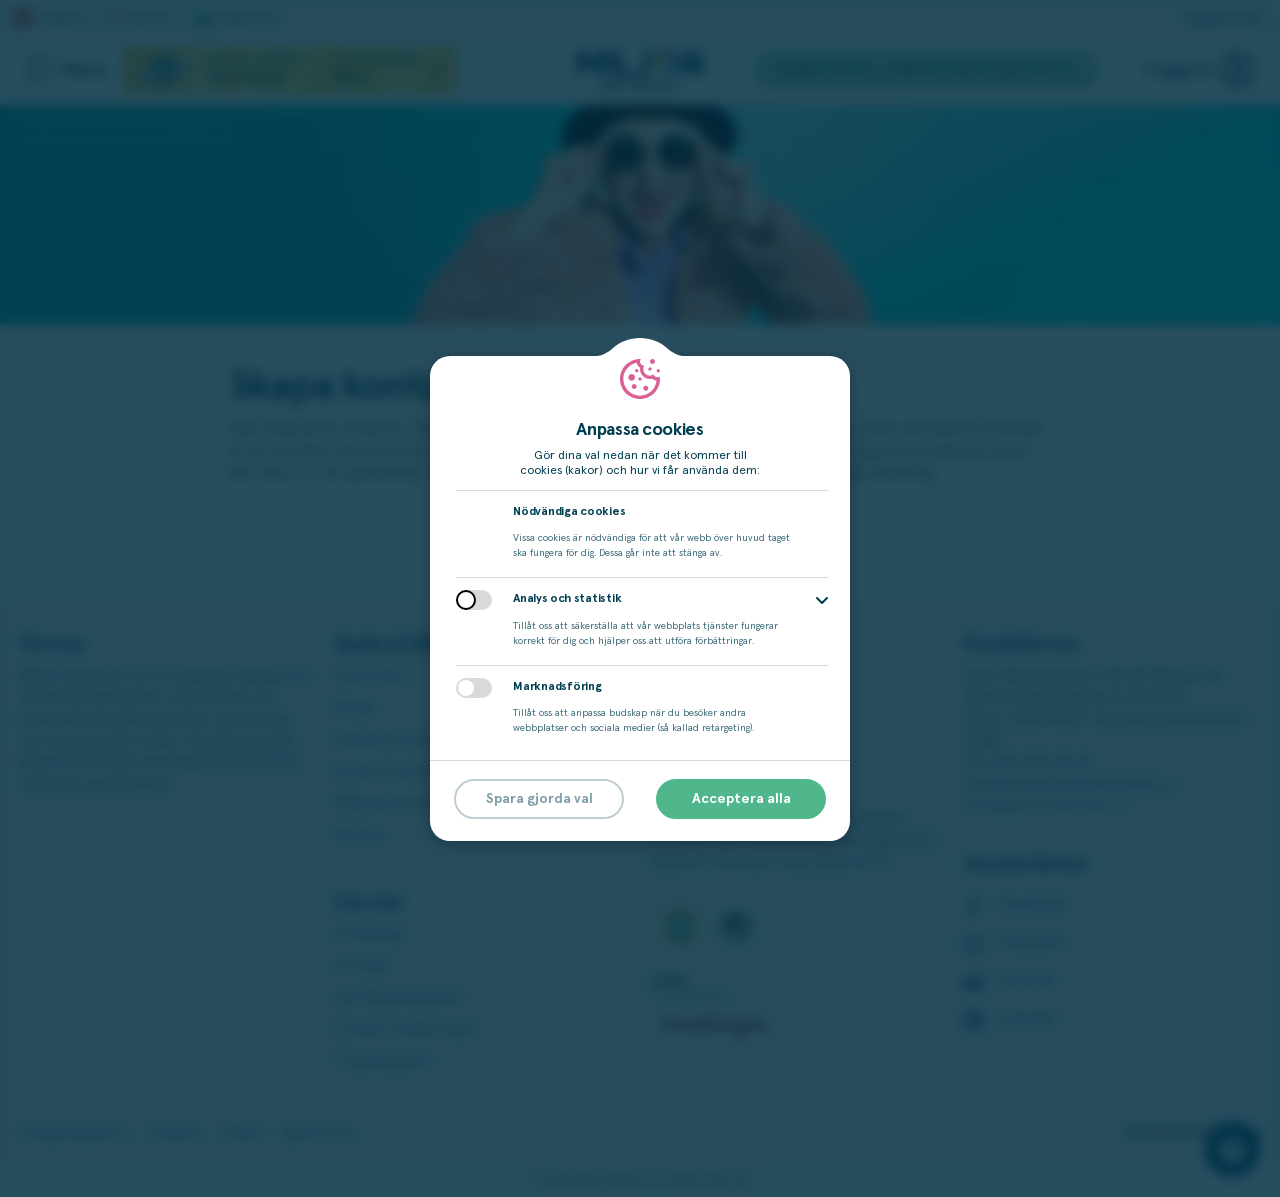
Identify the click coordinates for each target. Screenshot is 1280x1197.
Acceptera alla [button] (741, 799)
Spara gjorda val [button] (539, 799)
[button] (822, 600)
